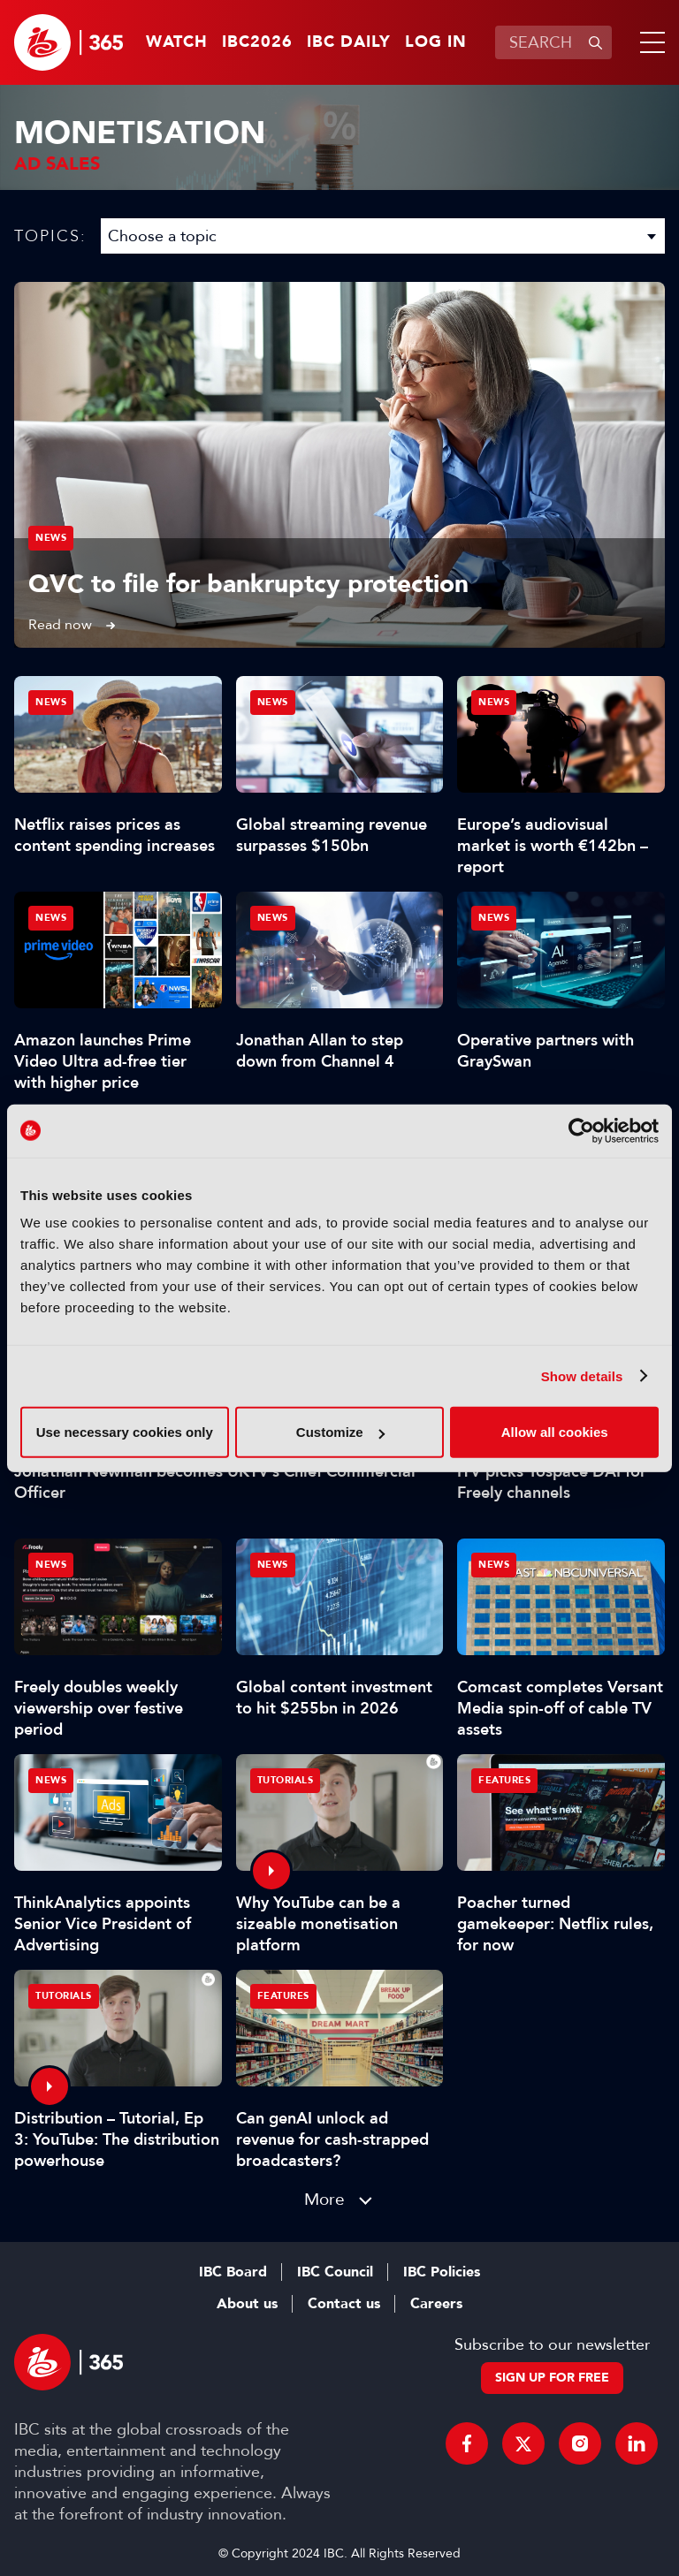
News (50, 537)
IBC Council (335, 2272)
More (324, 2199)
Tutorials (285, 1780)
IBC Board (233, 2272)
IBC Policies (441, 2272)
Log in (436, 42)
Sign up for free (552, 2377)
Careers (436, 2304)
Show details (582, 1375)
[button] (649, 42)
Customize (340, 1432)
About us (247, 2304)
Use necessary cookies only (124, 1432)
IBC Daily (349, 42)
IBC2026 (257, 42)
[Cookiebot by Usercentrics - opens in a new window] (581, 1130)
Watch (177, 42)
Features (504, 1780)
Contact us (344, 2304)
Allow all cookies (554, 1432)
